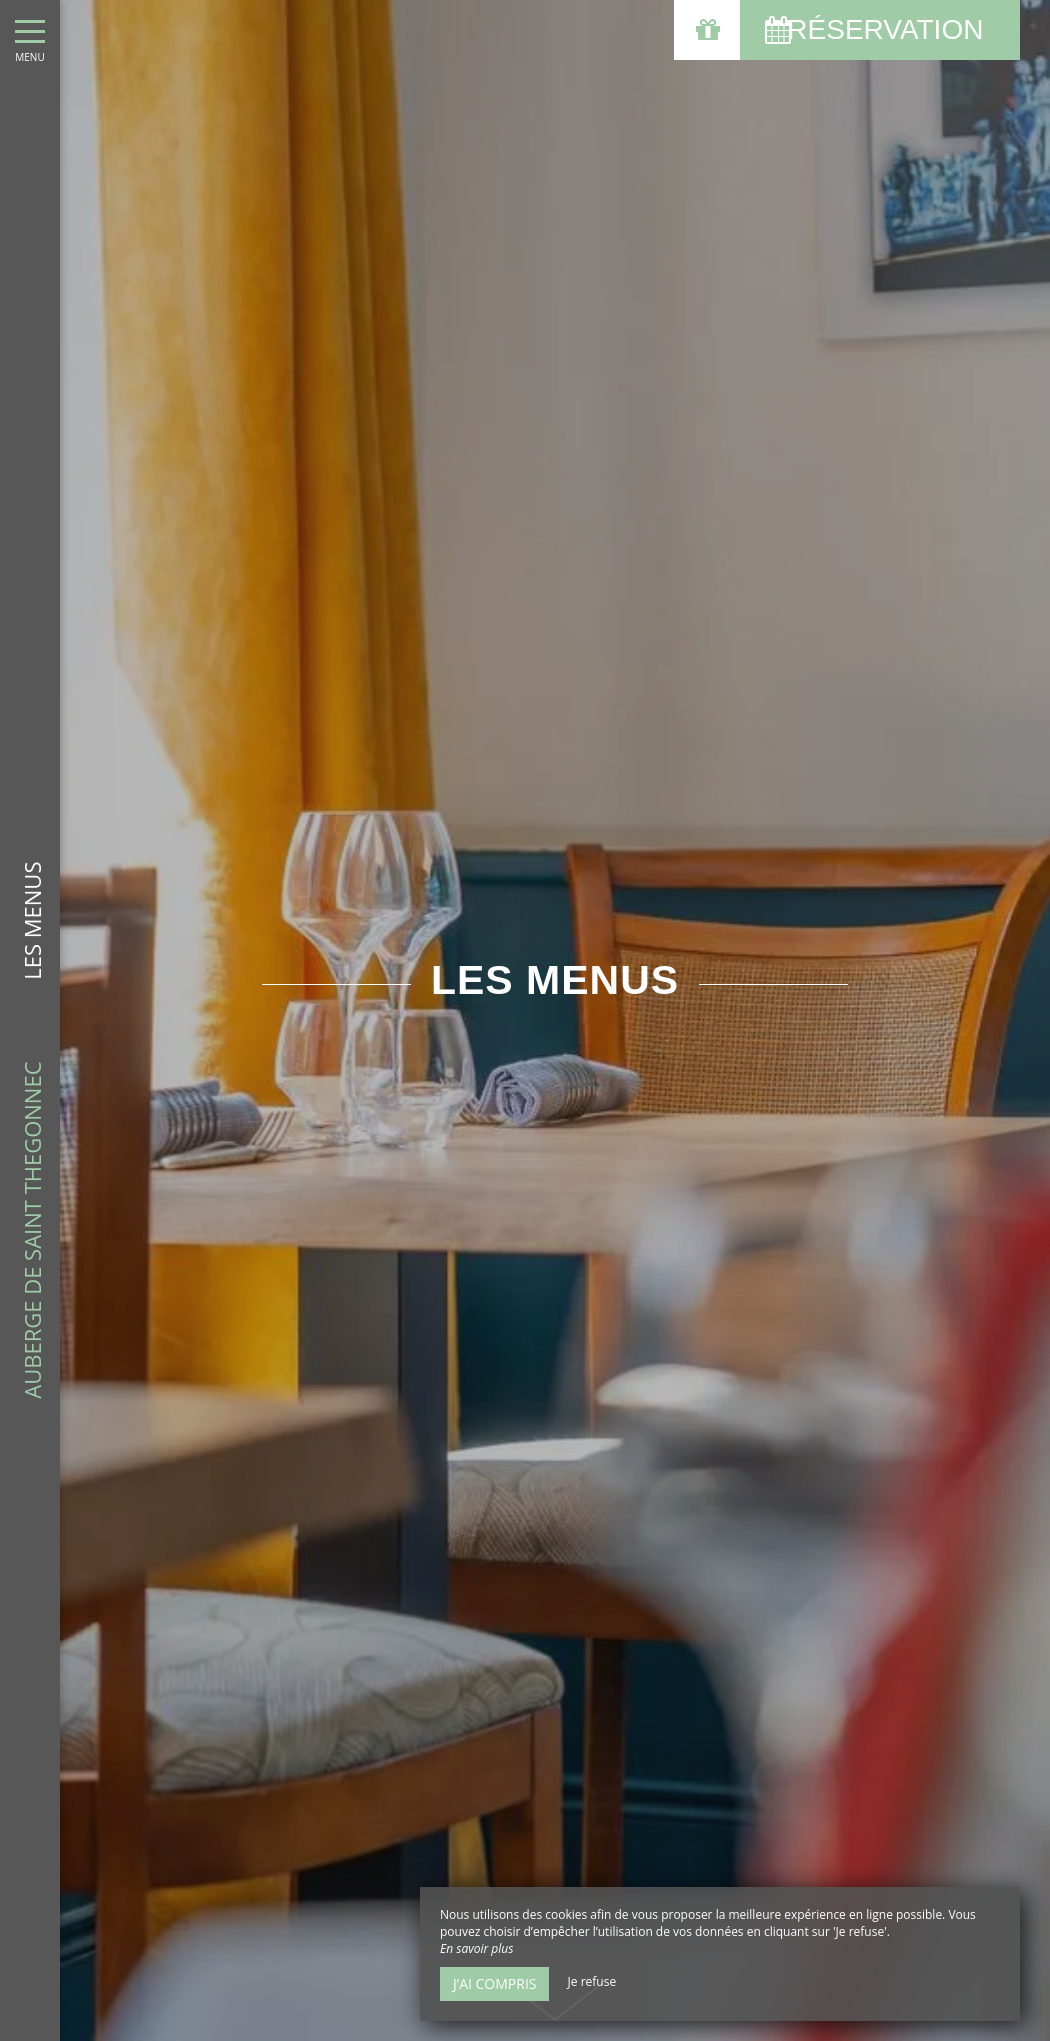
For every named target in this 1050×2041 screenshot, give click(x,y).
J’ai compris (494, 1983)
